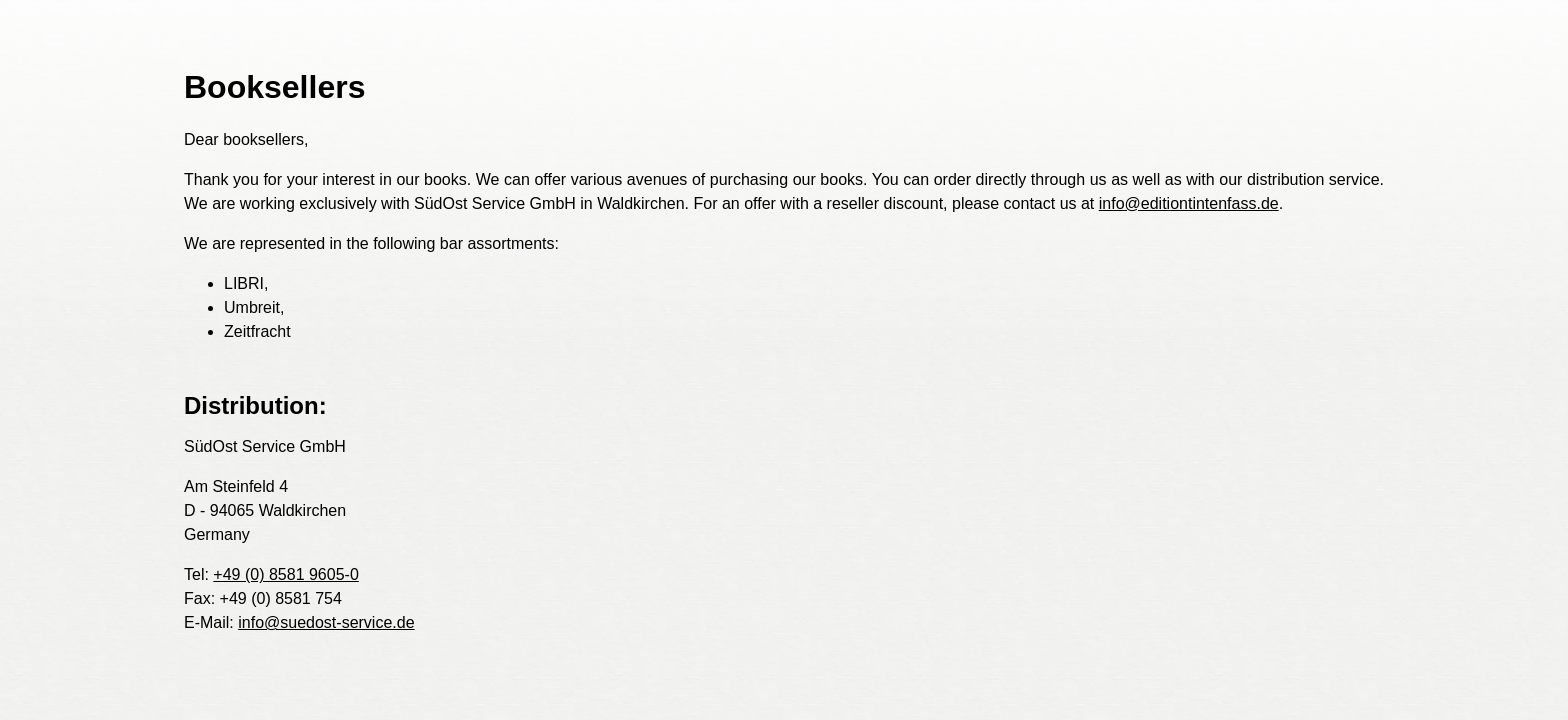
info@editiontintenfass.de (1189, 203)
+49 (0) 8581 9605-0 (285, 574)
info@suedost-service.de (326, 622)
